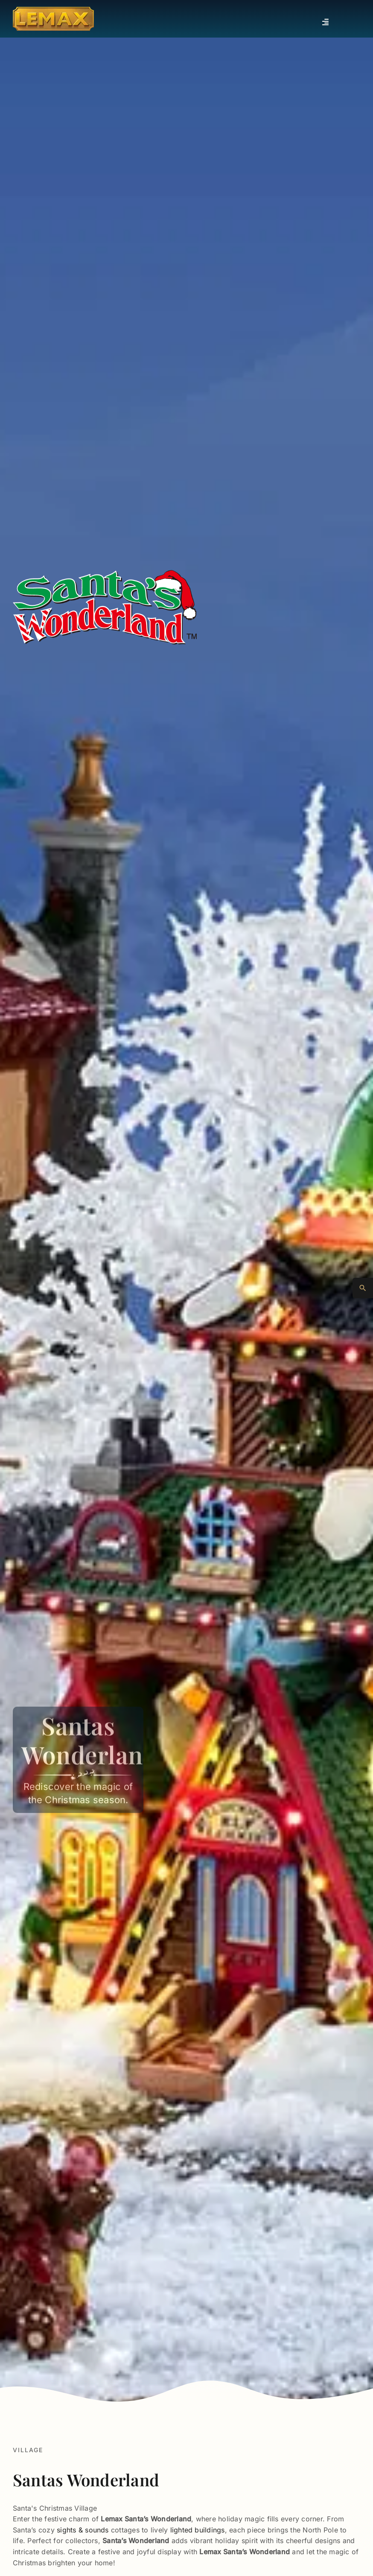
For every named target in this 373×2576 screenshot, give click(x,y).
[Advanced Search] (363, 1288)
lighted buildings (197, 2530)
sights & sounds (83, 2530)
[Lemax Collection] (53, 10)
